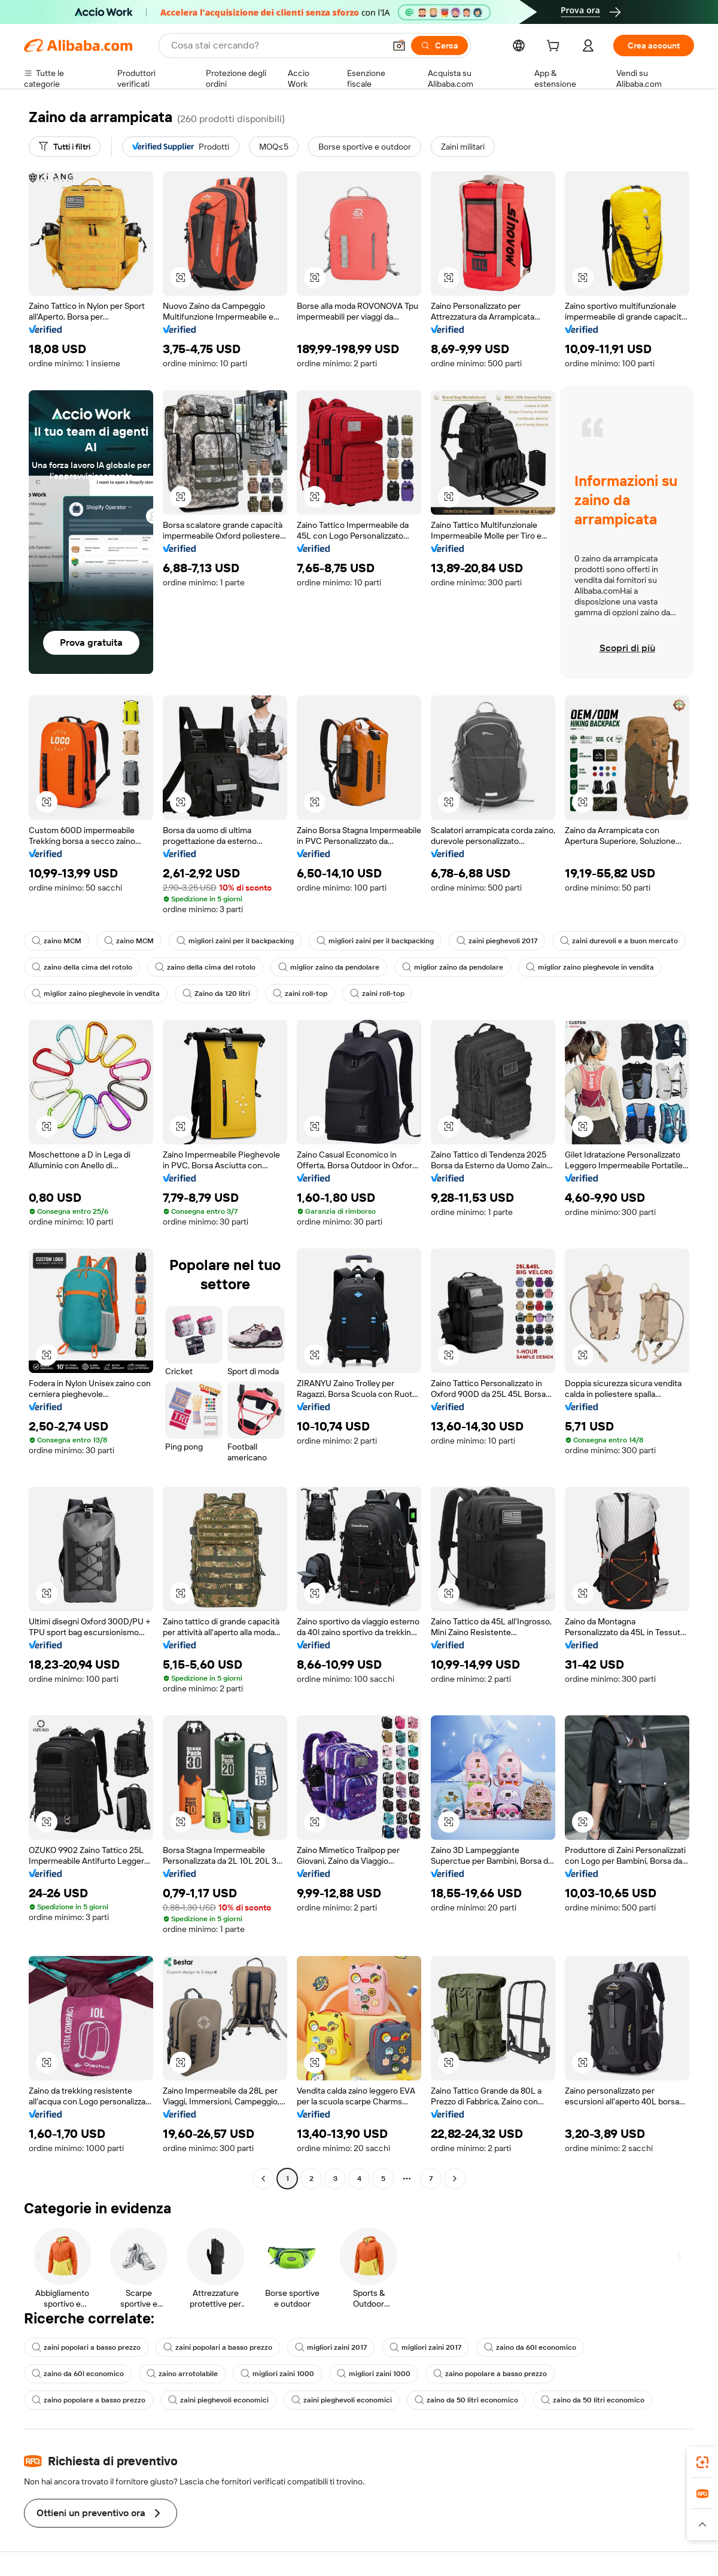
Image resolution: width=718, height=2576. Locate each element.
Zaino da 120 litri (216, 993)
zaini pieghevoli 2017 (497, 941)
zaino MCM (56, 941)
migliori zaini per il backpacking (235, 941)
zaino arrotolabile (182, 2373)
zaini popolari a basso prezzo (86, 2347)
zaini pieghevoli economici (218, 2400)
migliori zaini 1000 (277, 2373)
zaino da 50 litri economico (466, 2400)
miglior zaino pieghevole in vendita (590, 967)
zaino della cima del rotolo (82, 967)
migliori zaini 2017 (331, 2347)
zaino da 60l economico (530, 2347)
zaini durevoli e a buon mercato (619, 941)
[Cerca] (439, 45)
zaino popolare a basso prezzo (490, 2373)
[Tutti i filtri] (65, 146)
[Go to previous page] (263, 2178)
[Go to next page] (455, 2178)
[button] (399, 45)
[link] (702, 2462)
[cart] (555, 47)
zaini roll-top (300, 993)
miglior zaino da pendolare (328, 967)
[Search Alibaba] (276, 45)
